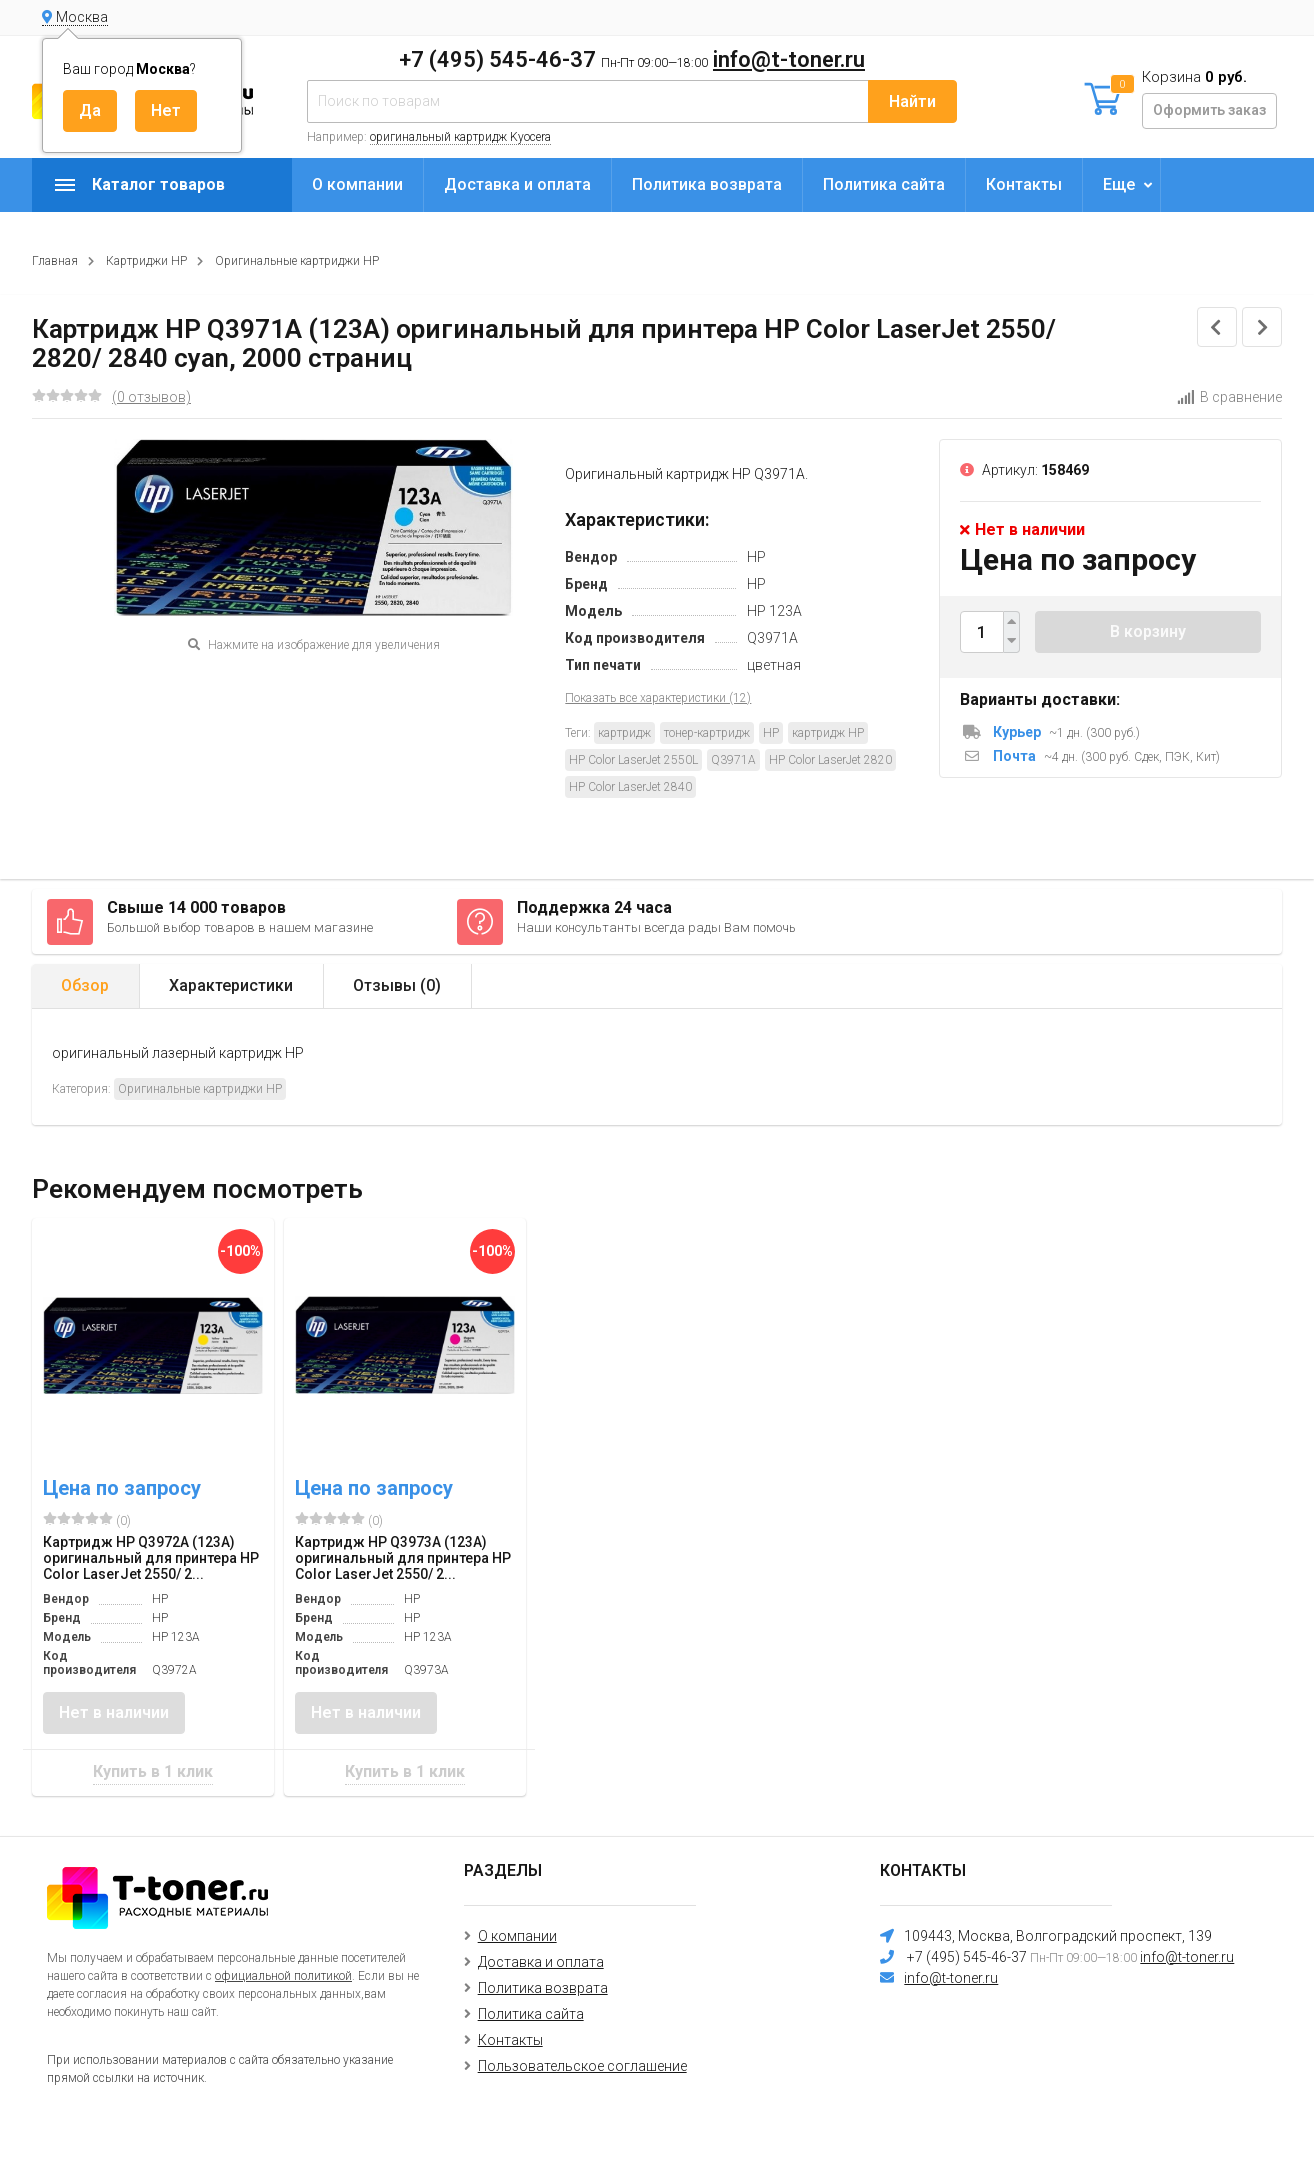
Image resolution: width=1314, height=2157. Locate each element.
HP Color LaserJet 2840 (630, 787)
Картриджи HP (146, 261)
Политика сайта (884, 184)
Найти (912, 101)
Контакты (1024, 184)
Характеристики (231, 985)
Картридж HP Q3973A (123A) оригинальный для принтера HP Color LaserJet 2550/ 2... (403, 1558)
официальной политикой (283, 1976)
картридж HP (828, 733)
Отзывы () (397, 985)
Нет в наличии (114, 1712)
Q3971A (733, 760)
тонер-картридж (707, 733)
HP (771, 733)
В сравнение (1229, 397)
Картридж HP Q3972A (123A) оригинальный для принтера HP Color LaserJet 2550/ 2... (151, 1558)
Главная (55, 261)
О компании (357, 184)
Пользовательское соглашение (582, 2066)
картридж (624, 733)
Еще (1119, 184)
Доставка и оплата (517, 184)
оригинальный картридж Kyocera (460, 137)
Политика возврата (707, 184)
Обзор (85, 985)
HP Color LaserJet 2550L (633, 760)
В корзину (1148, 631)
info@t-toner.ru (789, 59)
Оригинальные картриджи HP (297, 261)
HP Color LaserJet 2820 (830, 760)
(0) (87, 1520)
